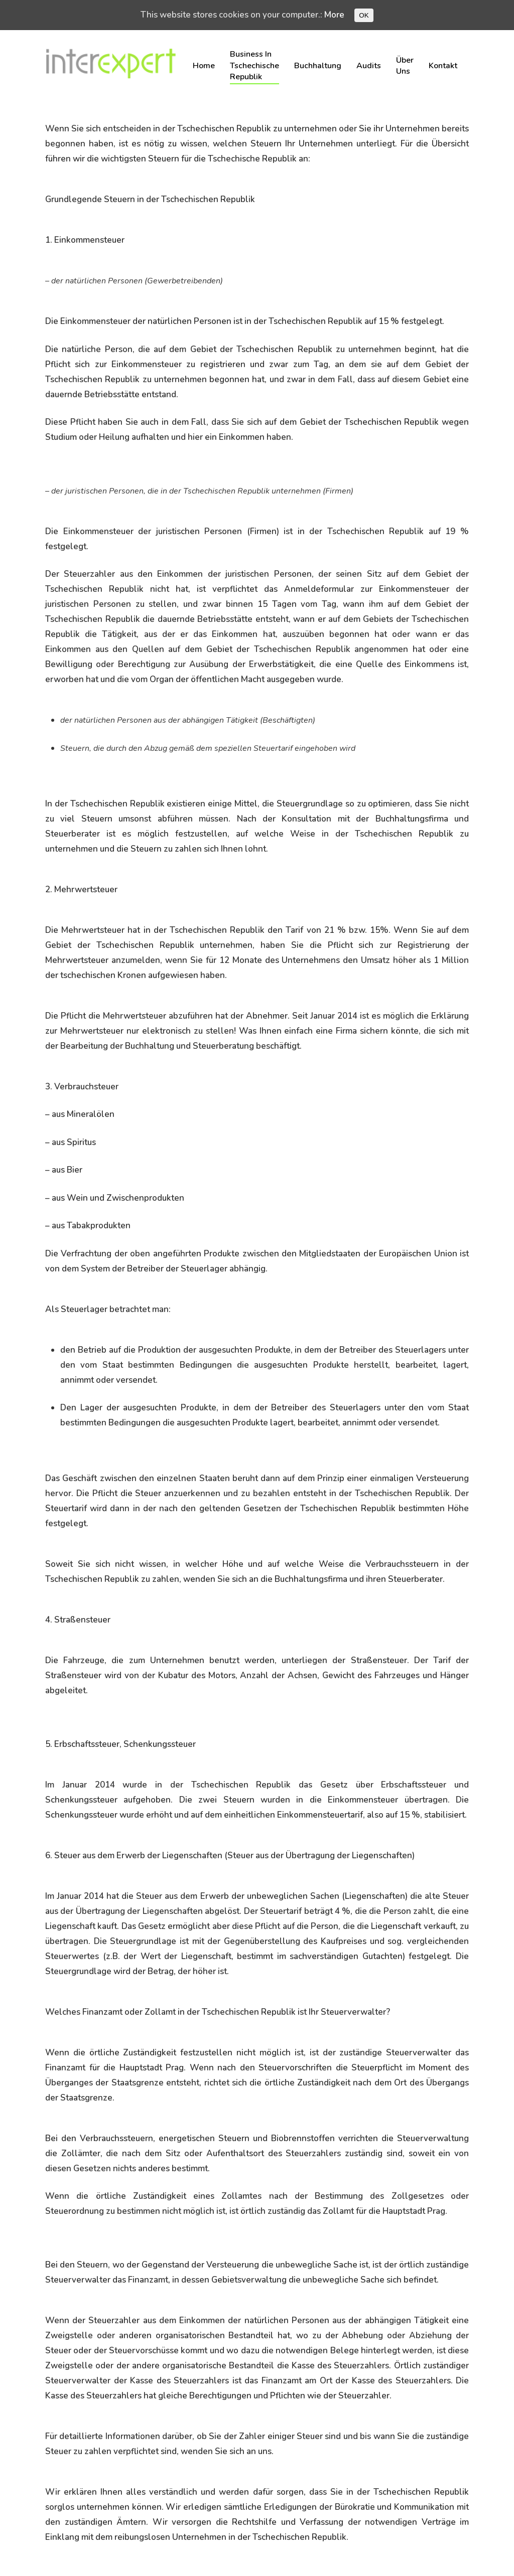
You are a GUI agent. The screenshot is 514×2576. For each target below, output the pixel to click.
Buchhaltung (317, 65)
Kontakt (443, 65)
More (334, 15)
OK (363, 15)
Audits (368, 65)
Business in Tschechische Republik (254, 65)
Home (204, 65)
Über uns (405, 66)
